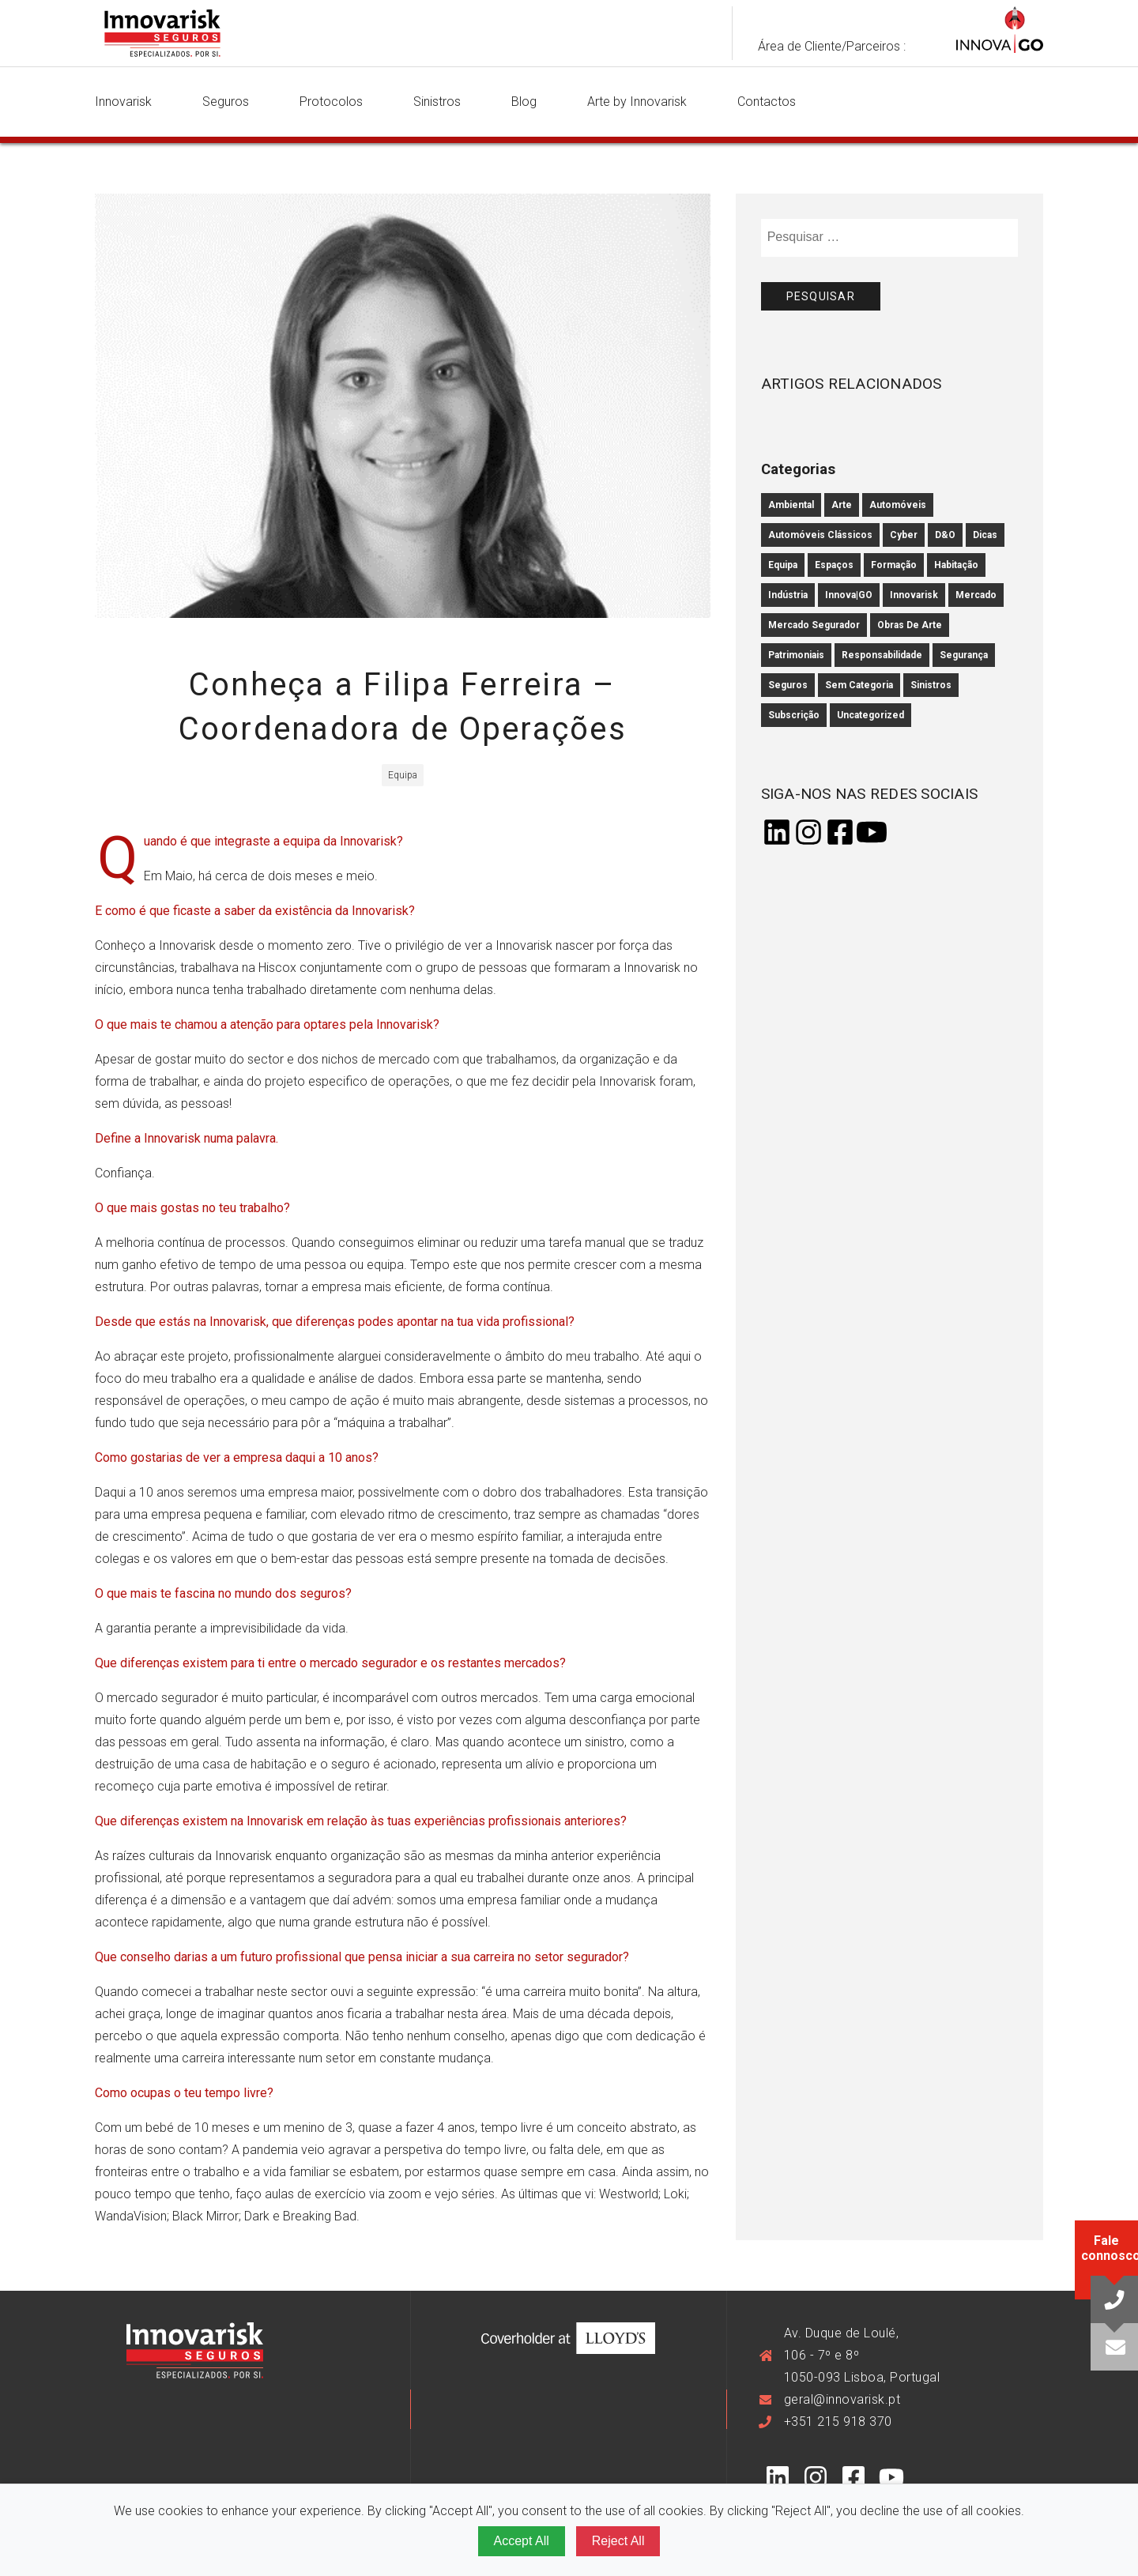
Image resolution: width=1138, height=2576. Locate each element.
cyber (904, 534)
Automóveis (897, 504)
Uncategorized (870, 715)
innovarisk (914, 595)
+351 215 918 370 (838, 2421)
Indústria (788, 595)
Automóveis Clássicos (820, 534)
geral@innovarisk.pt (842, 2399)
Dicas (985, 534)
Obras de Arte (909, 625)
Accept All (521, 2541)
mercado (976, 595)
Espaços (834, 565)
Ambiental (791, 504)
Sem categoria (859, 685)
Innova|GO (848, 595)
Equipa (782, 565)
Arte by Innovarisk (637, 101)
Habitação (956, 565)
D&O (945, 534)
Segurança (964, 655)
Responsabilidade (882, 655)
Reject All (618, 2541)
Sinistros (437, 101)
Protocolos (331, 101)
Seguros (225, 101)
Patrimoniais (796, 655)
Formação (894, 565)
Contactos (766, 101)
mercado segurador (814, 625)
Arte (841, 504)
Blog (524, 101)
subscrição (794, 715)
